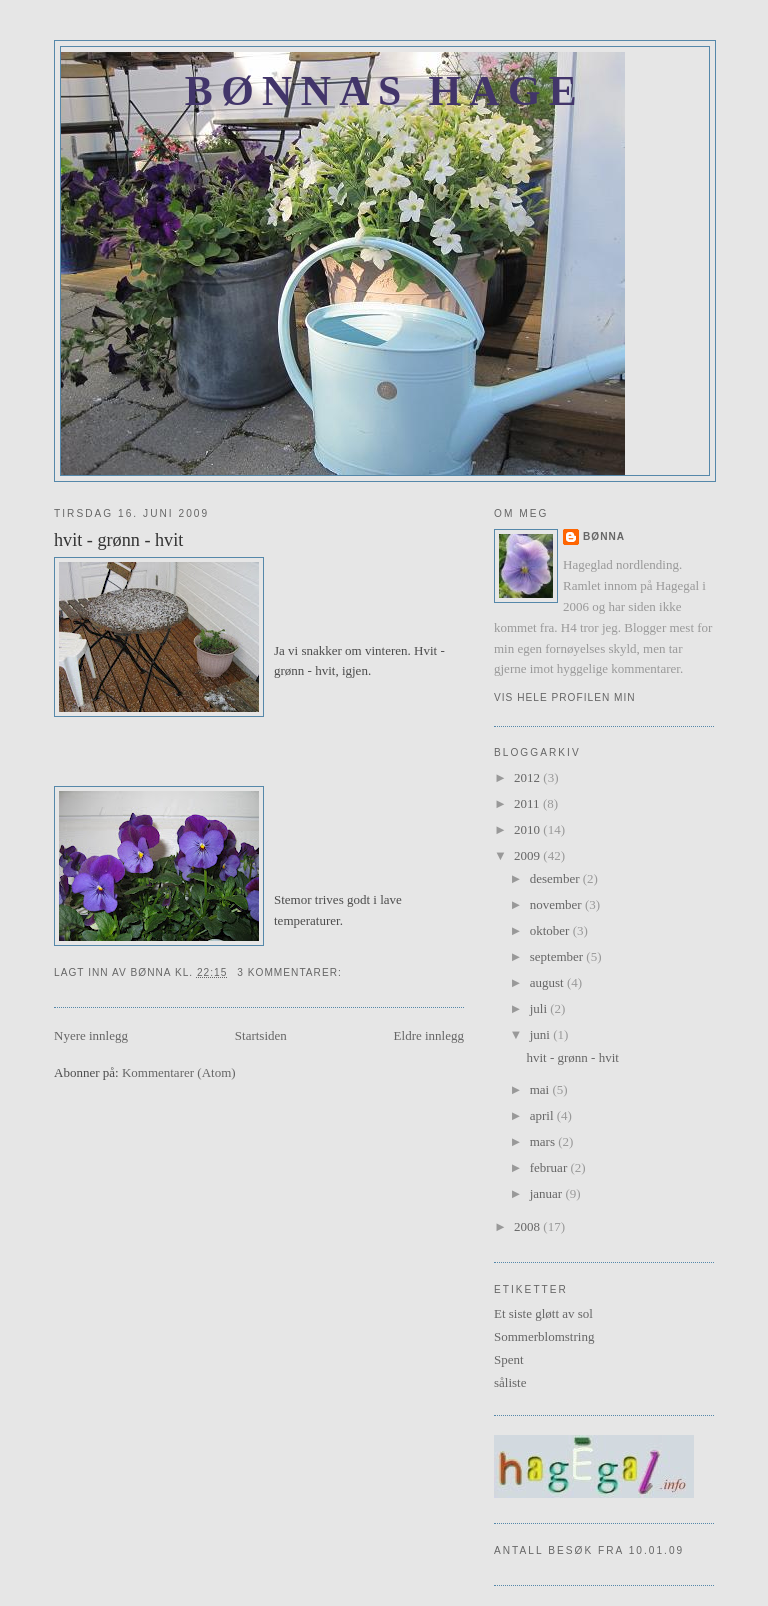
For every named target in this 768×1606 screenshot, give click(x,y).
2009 (528, 855)
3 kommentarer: (291, 972)
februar (550, 1167)
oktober (551, 930)
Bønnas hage (385, 91)
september (558, 956)
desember (556, 878)
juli (540, 1008)
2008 (528, 1226)
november (557, 904)
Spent (509, 1359)
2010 (528, 829)
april (543, 1115)
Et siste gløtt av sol (543, 1313)
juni (541, 1034)
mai (541, 1089)
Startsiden (261, 1035)
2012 (528, 777)
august (548, 982)
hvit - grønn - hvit (118, 540)
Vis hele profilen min (565, 697)
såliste (510, 1382)
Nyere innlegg (91, 1035)
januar (548, 1193)
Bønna (604, 536)
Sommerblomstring (544, 1336)
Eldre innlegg (429, 1035)
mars (544, 1141)
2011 (528, 803)
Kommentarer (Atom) (179, 1072)
